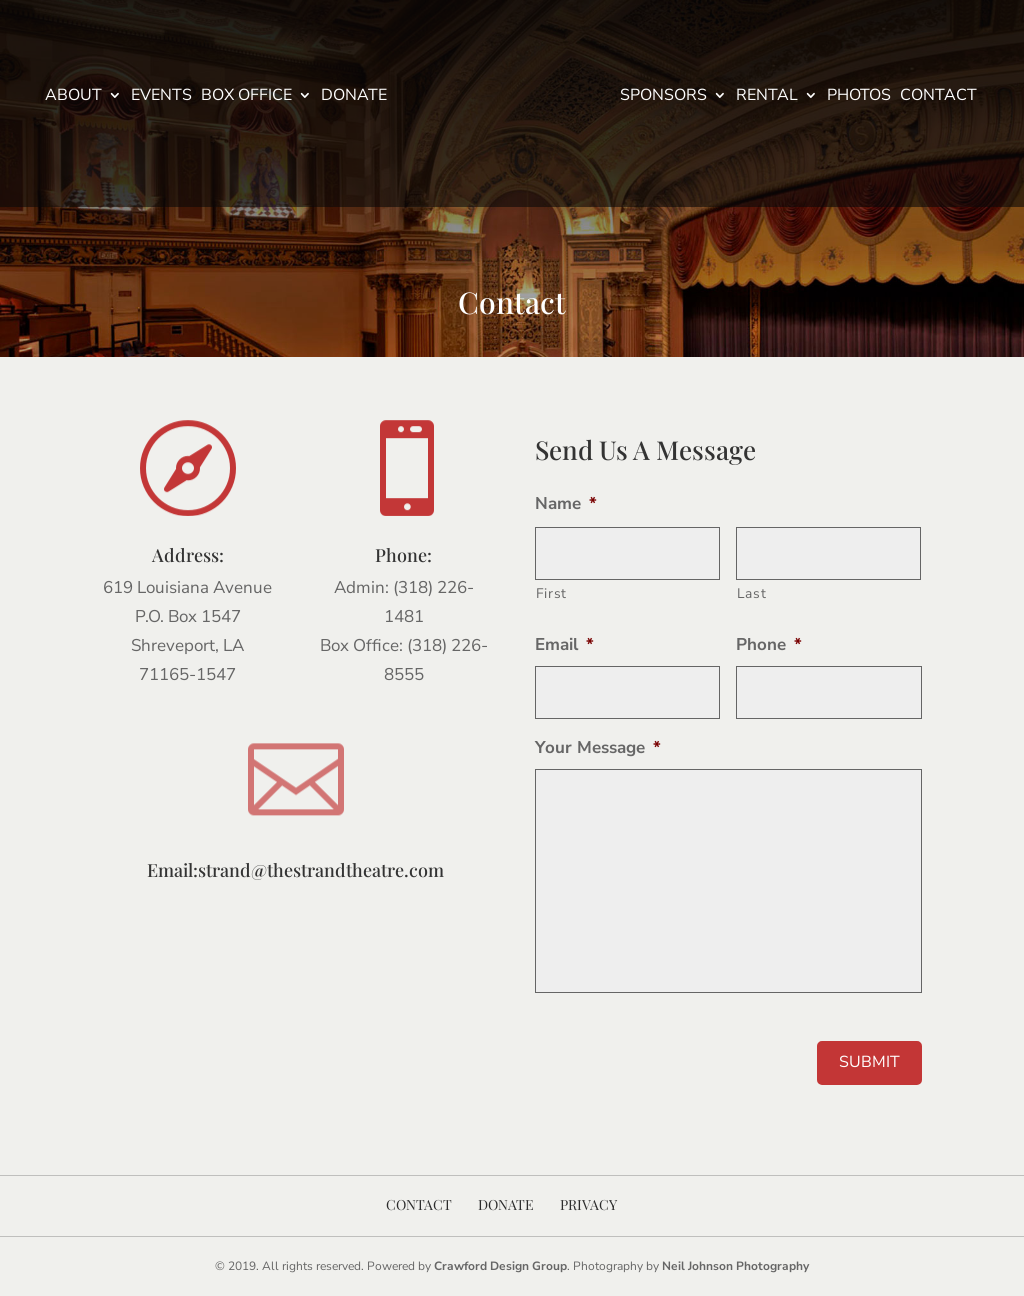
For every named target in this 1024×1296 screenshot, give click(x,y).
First (551, 593)
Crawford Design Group (500, 1266)
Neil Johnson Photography (735, 1266)
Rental (767, 97)
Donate (354, 97)
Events (161, 97)
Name (566, 504)
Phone (769, 645)
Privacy (588, 1204)
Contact (938, 97)
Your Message (598, 748)
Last (752, 593)
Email (564, 645)
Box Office (246, 97)
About (73, 97)
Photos (859, 97)
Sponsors (663, 97)
